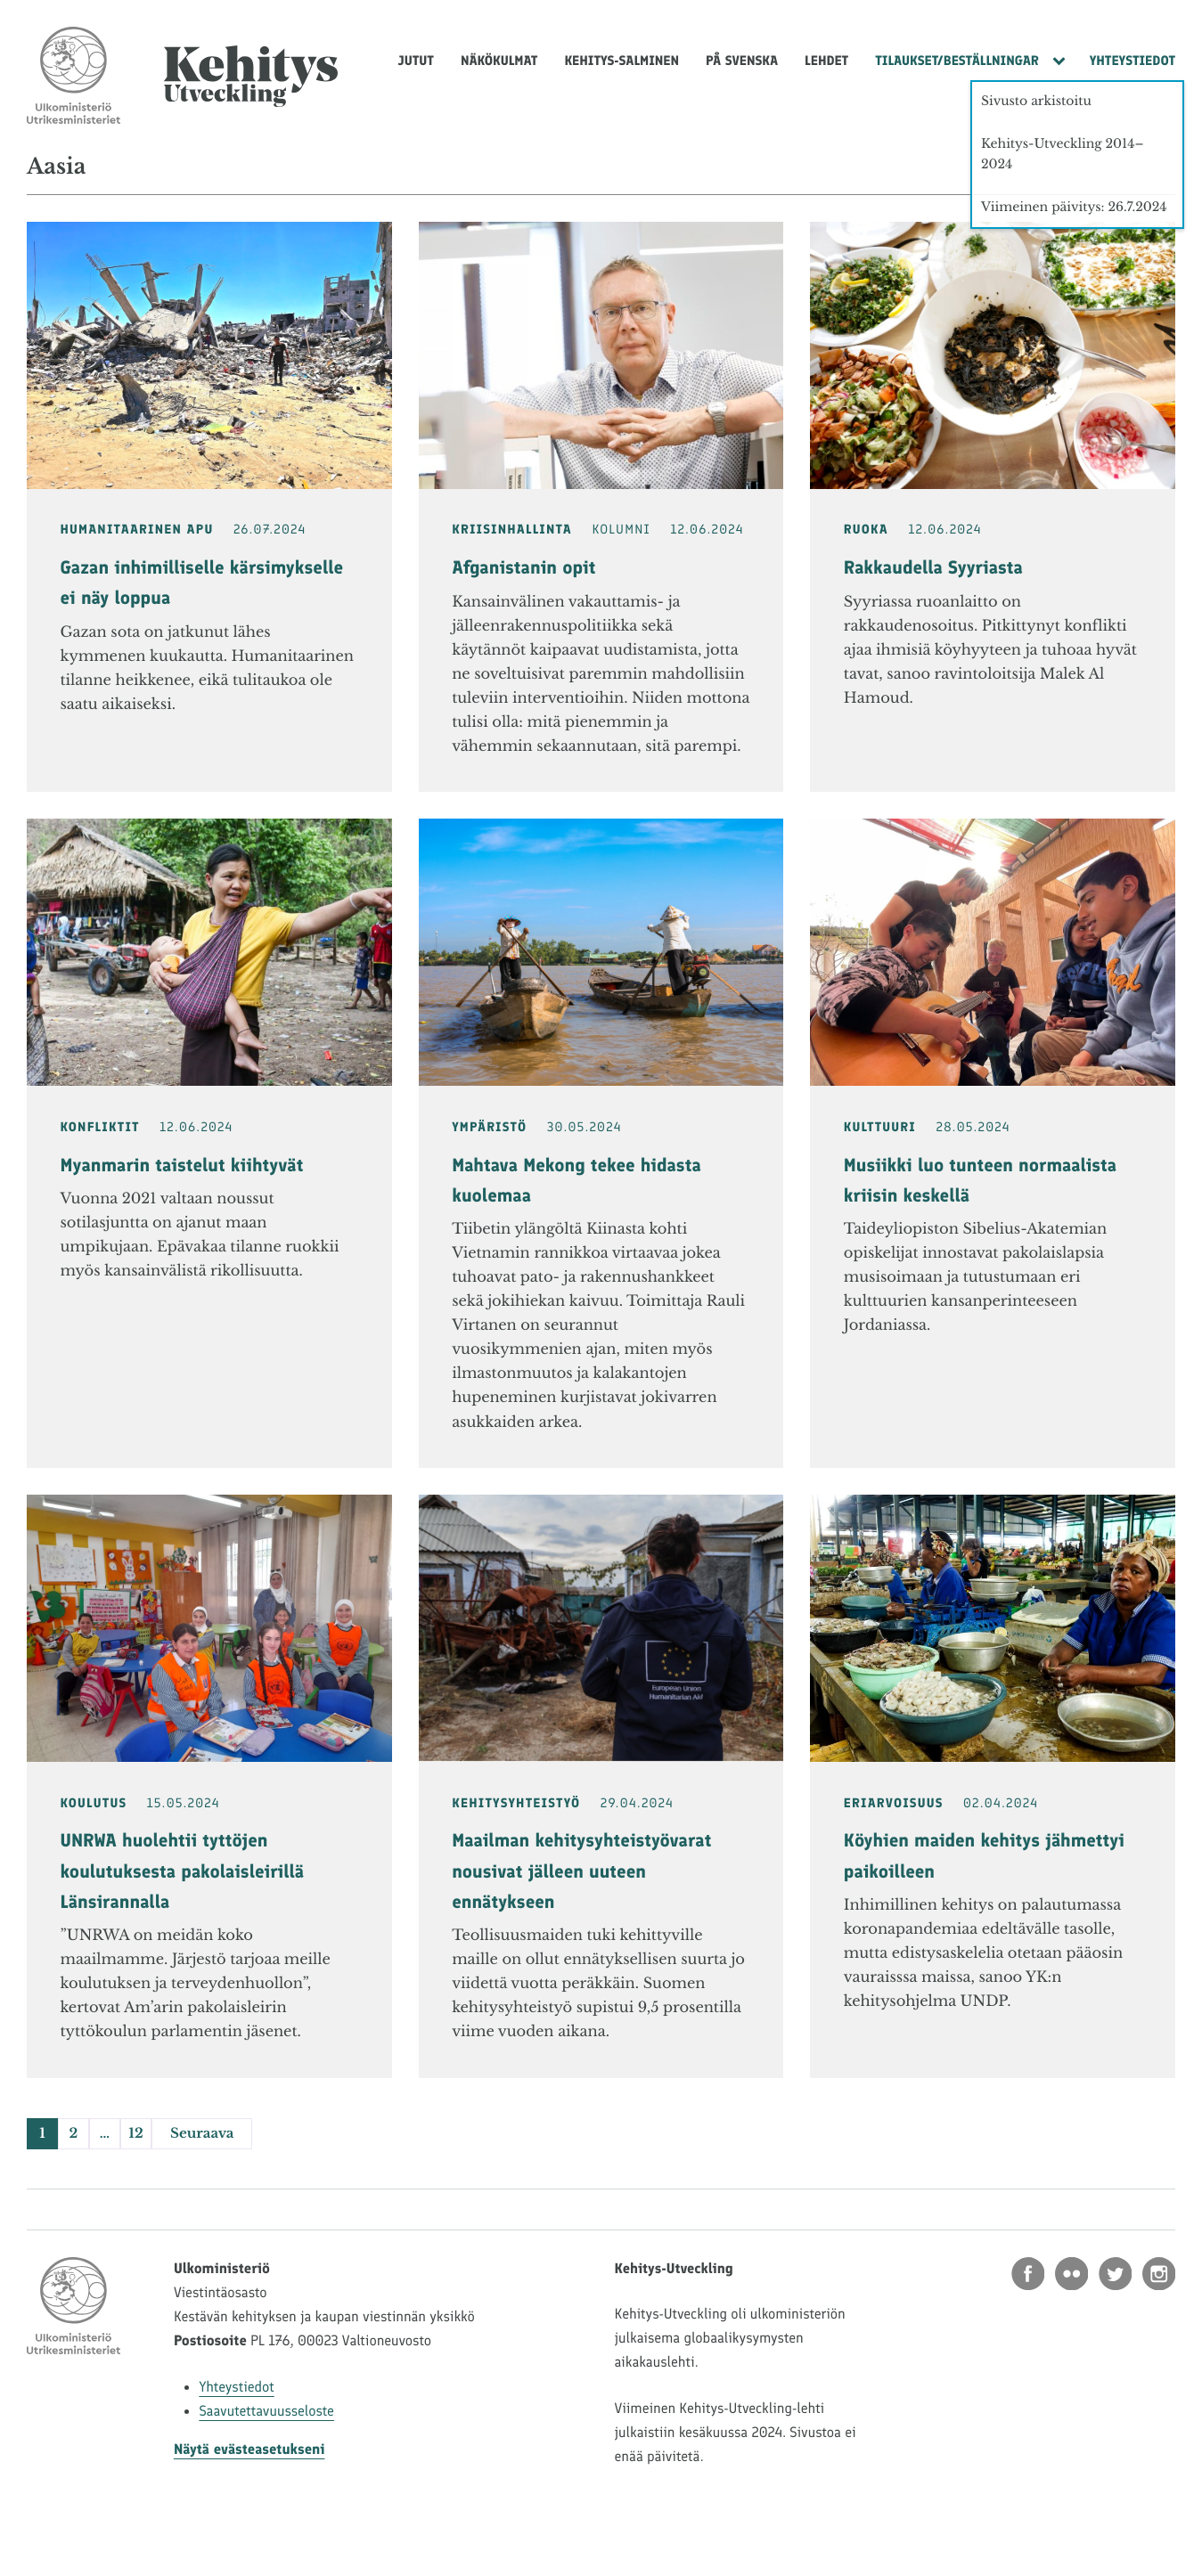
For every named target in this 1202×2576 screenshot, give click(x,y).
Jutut (416, 61)
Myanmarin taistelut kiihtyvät (182, 1165)
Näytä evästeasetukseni (249, 2449)
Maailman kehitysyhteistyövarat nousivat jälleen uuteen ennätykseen (581, 1871)
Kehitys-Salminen (621, 61)
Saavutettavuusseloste (266, 2411)
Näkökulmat (499, 61)
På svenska (742, 61)
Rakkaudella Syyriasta (933, 568)
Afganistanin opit (523, 568)
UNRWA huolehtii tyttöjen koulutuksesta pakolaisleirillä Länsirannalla (183, 1871)
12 (135, 2133)
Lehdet (826, 61)
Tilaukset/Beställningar (957, 61)
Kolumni (621, 529)
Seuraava (201, 2133)
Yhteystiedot (1132, 61)
